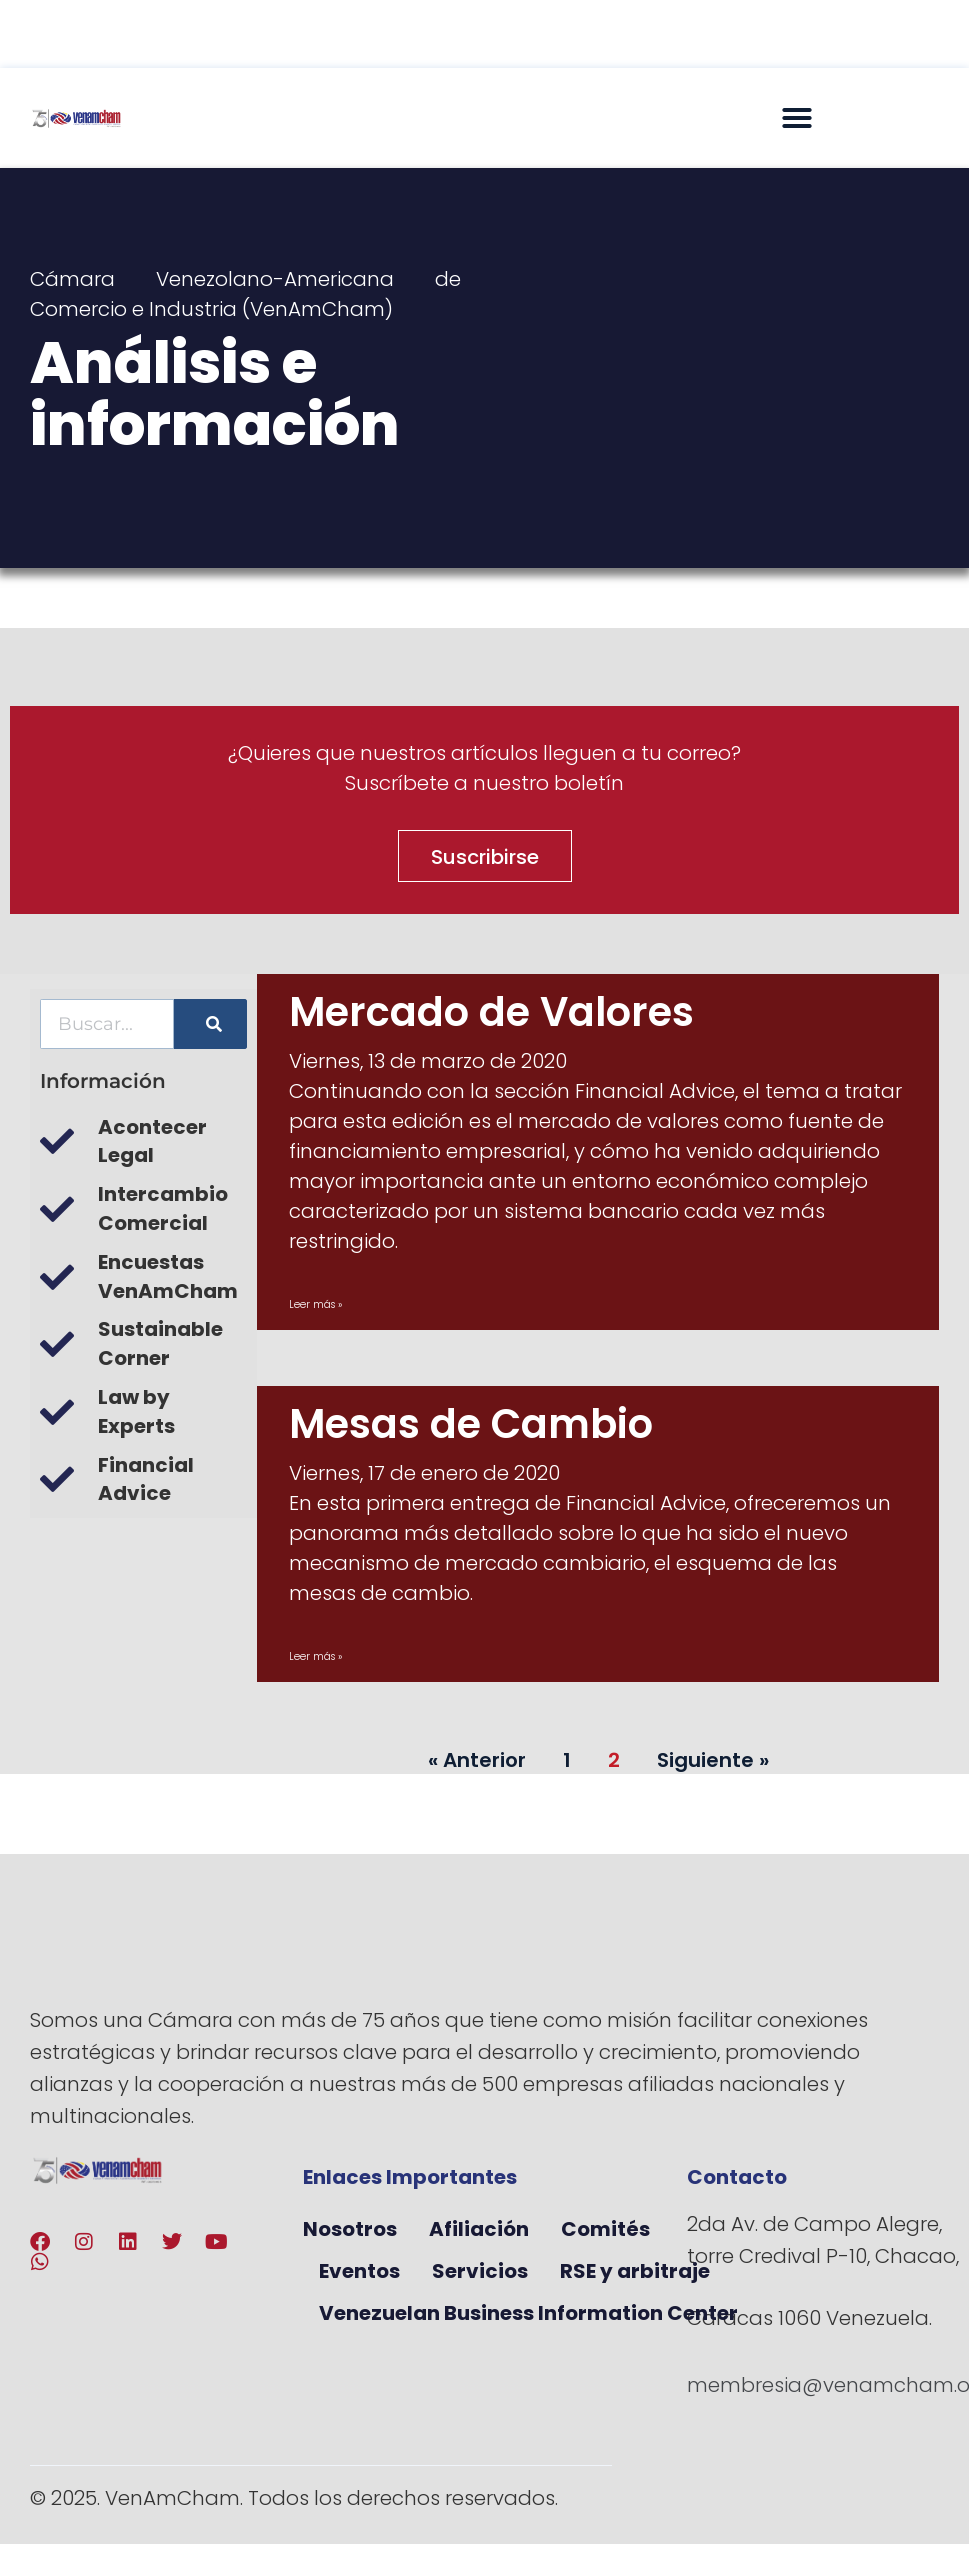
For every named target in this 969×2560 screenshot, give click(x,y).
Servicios (480, 2271)
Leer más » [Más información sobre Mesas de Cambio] (315, 1656)
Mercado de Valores (491, 1012)
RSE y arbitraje (635, 2271)
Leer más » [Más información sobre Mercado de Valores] (315, 1304)
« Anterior (477, 1760)
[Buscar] (210, 1024)
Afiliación (479, 2229)
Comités (605, 2229)
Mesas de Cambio (471, 1424)
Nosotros (350, 2229)
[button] (797, 118)
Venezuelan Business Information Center (528, 2313)
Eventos (359, 2271)
